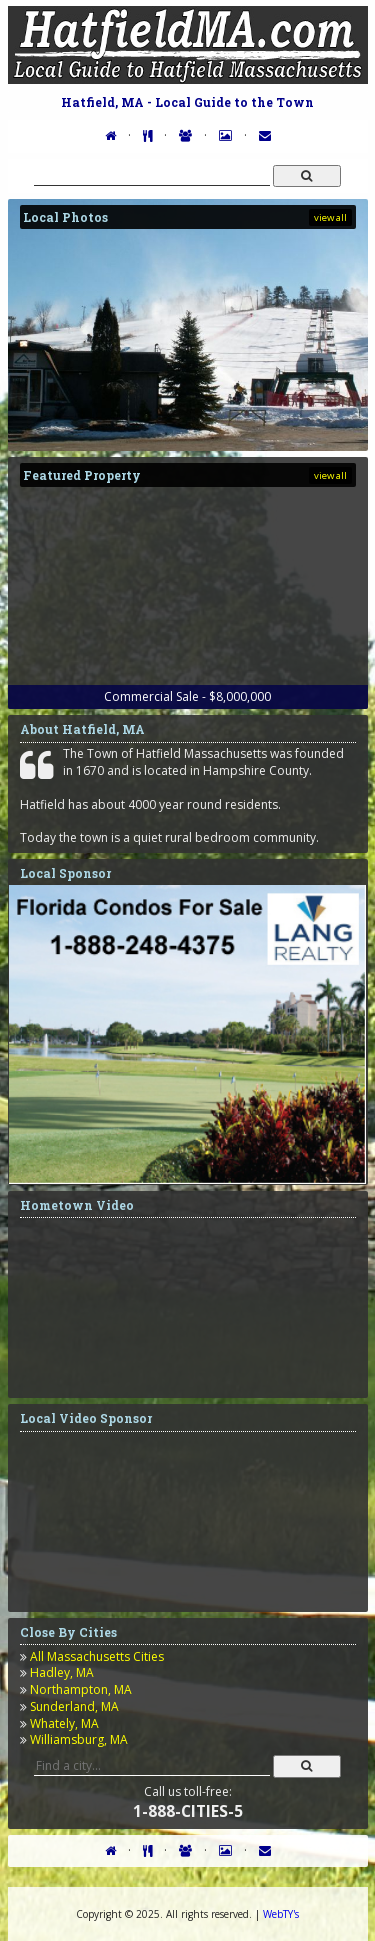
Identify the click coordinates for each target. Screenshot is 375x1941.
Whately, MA (64, 1723)
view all (330, 217)
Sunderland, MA (74, 1706)
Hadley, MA (62, 1672)
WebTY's (281, 1914)
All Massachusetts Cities (97, 1656)
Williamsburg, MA (79, 1739)
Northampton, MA (81, 1689)
